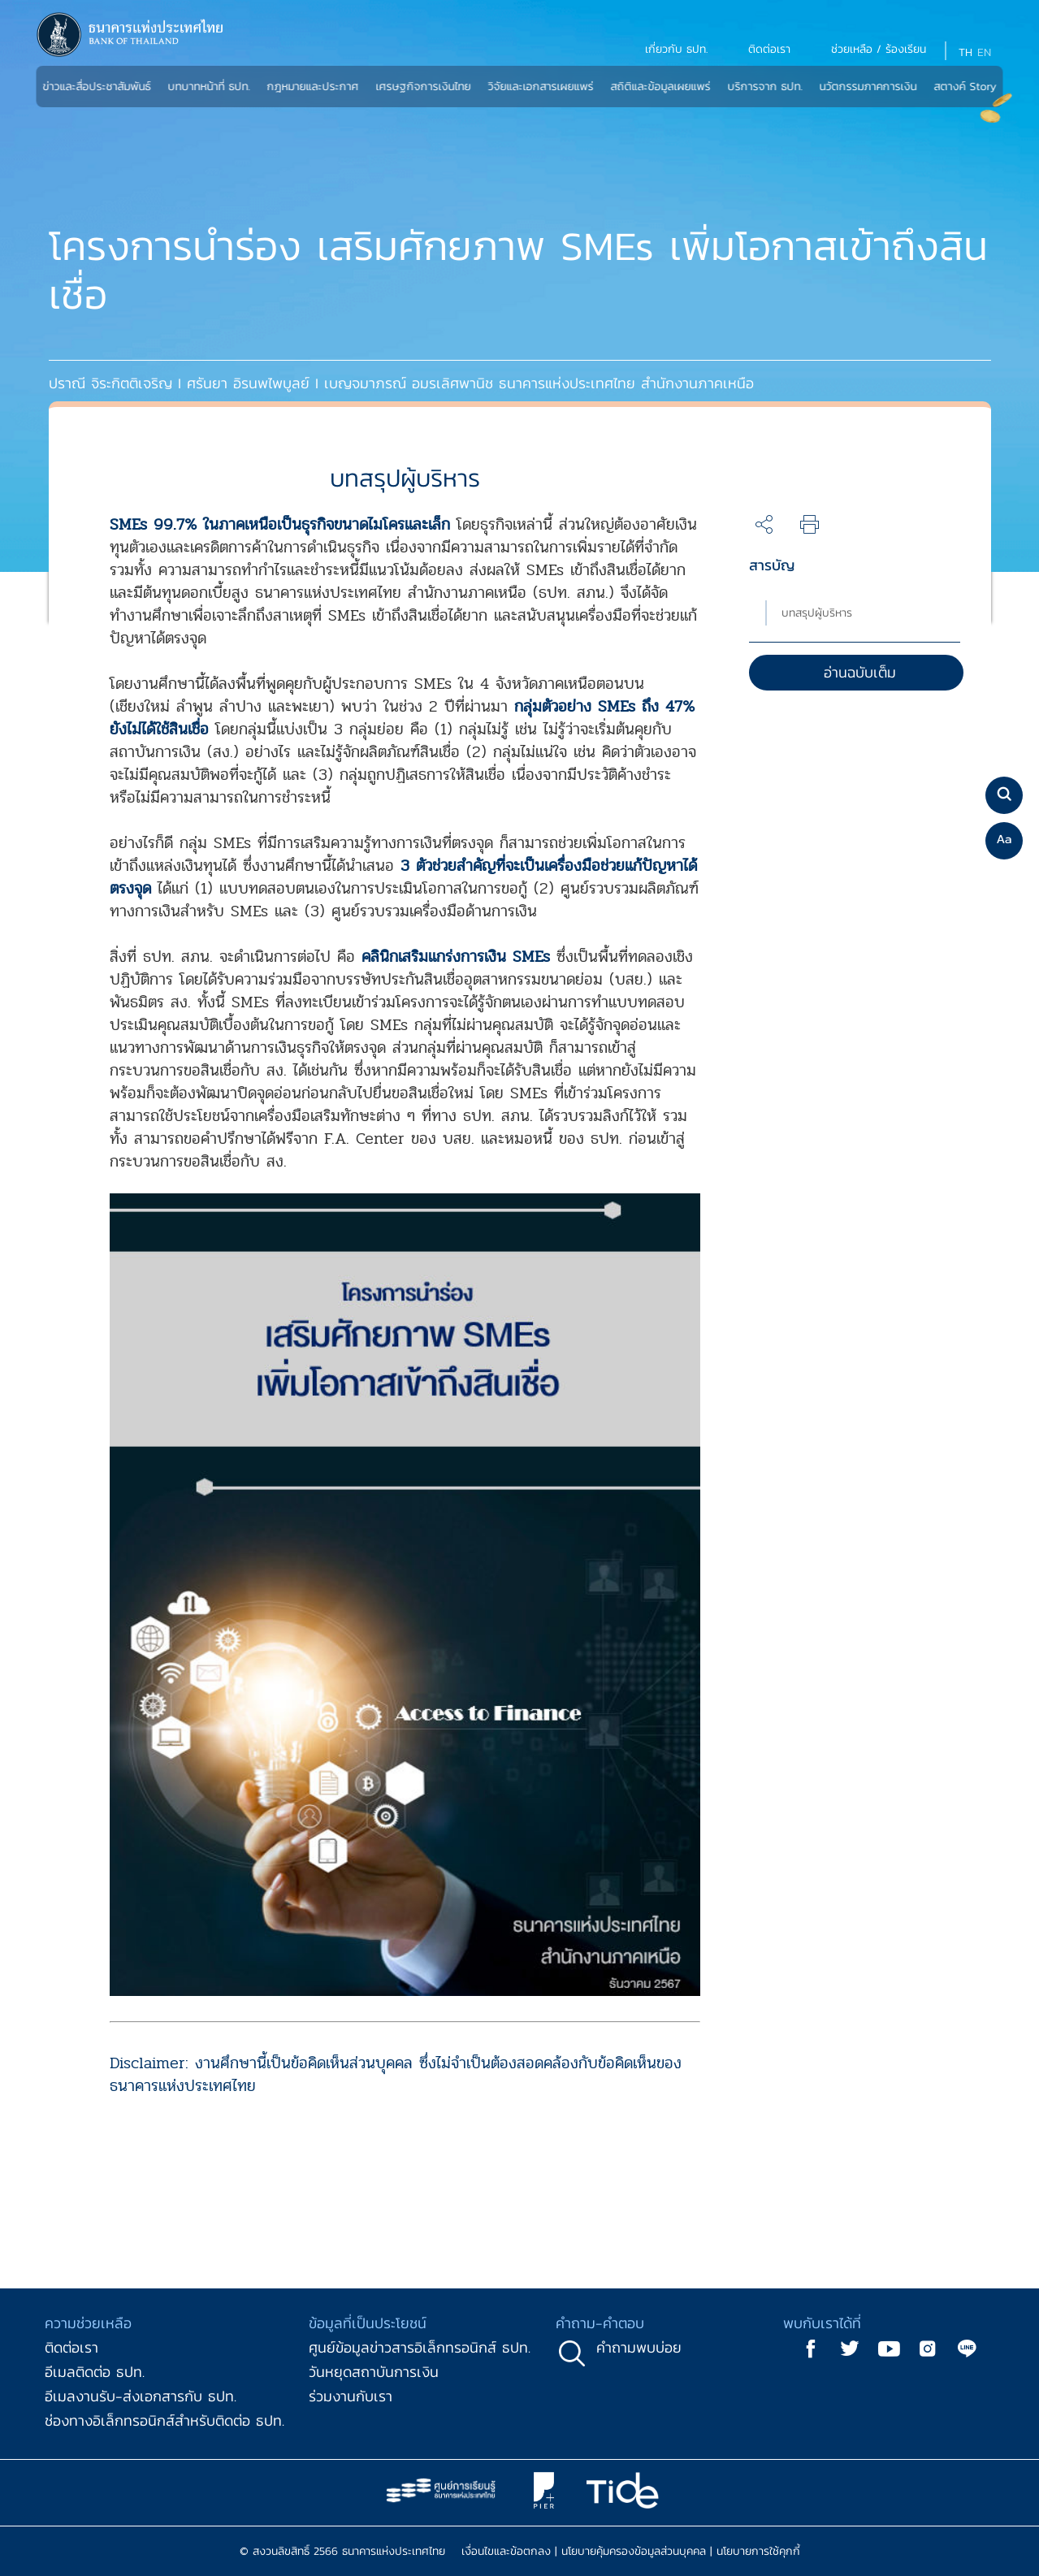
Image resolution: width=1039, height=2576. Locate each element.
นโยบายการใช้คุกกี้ (758, 2551)
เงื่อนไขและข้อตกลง (506, 2551)
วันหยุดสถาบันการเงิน (374, 2372)
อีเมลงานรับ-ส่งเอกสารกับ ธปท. (140, 2396)
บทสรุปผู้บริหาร (816, 612)
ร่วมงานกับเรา (350, 2396)
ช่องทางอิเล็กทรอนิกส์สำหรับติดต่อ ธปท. (164, 2420)
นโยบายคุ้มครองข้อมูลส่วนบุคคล (633, 2551)
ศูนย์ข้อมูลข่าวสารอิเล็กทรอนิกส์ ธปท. (419, 2347)
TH (965, 52)
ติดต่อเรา (71, 2347)
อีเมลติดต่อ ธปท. (95, 2372)
